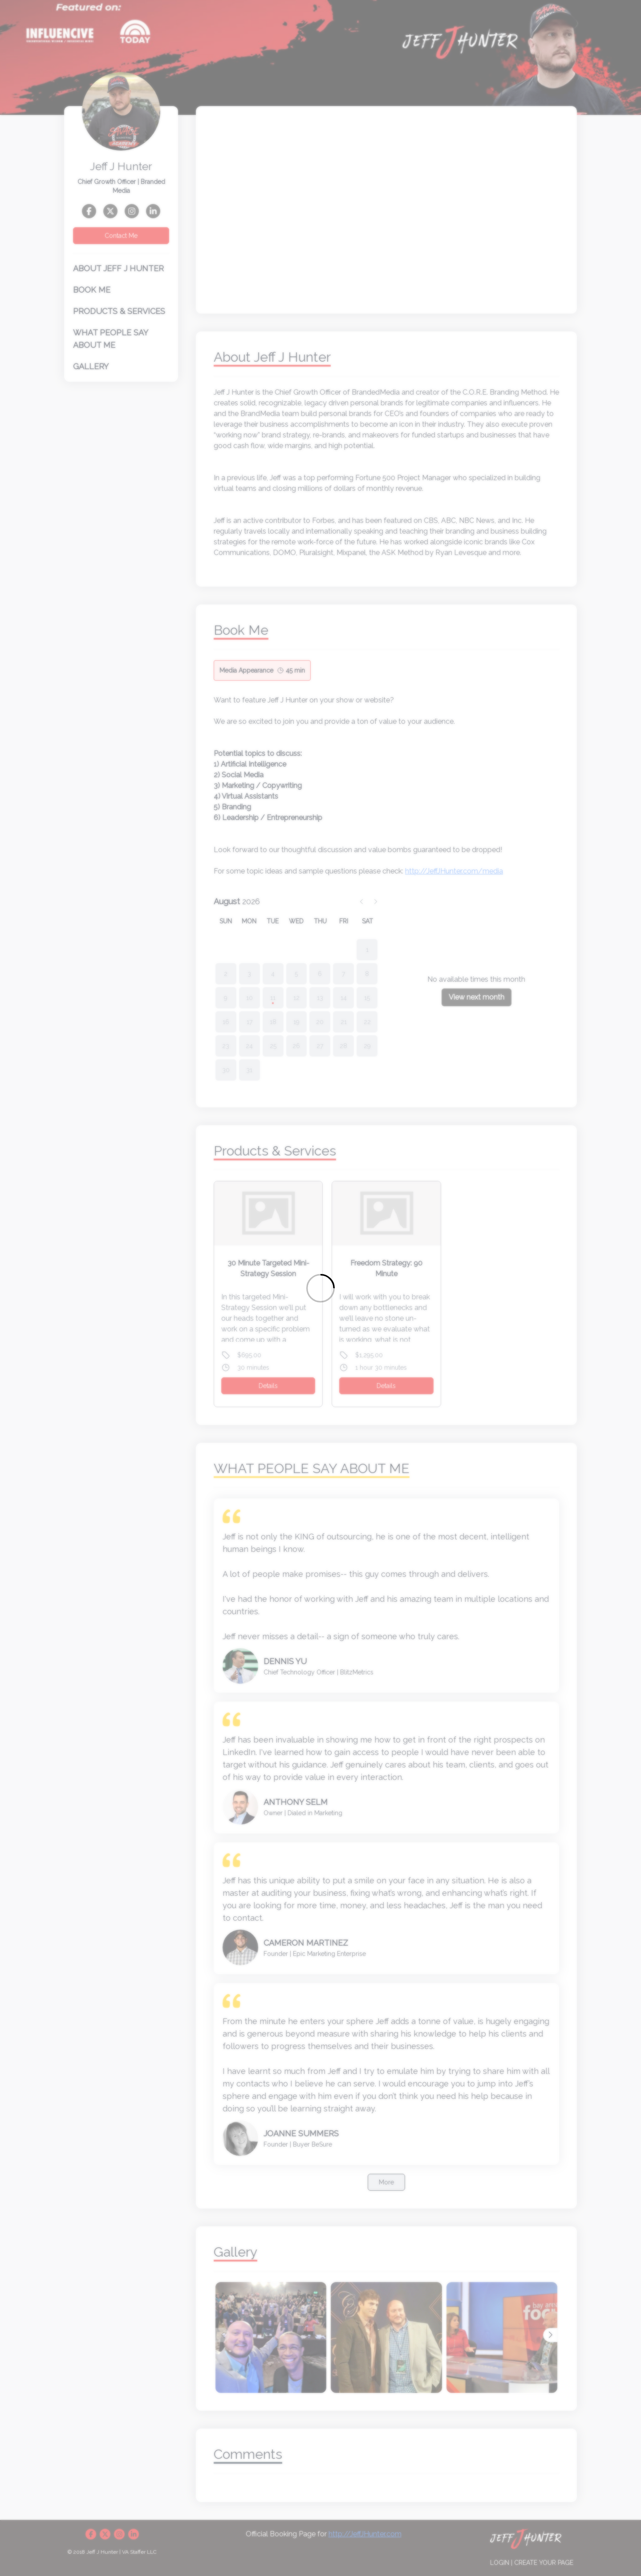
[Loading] (320, 1288)
